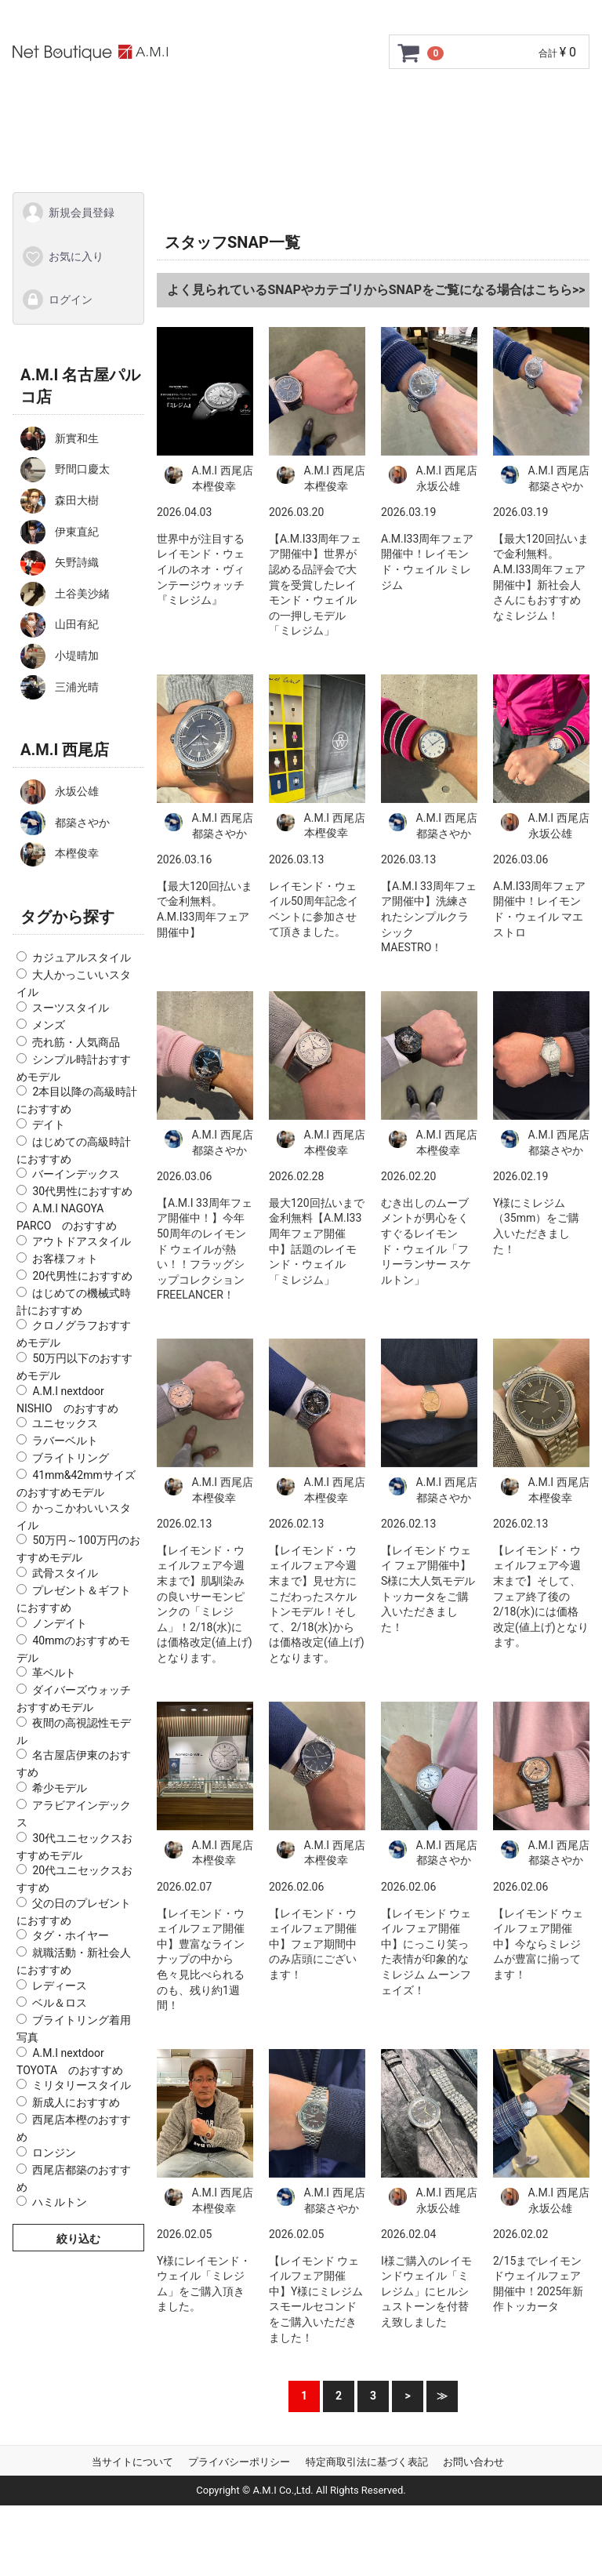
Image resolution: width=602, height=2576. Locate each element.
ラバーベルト (65, 1440)
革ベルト (54, 1672)
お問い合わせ (323, 146)
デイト (48, 1123)
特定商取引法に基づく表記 (367, 2461)
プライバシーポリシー (239, 2461)
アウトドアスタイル (81, 1240)
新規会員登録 (67, 212)
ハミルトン (59, 2202)
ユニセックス (65, 1423)
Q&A (245, 146)
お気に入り (62, 255)
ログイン (56, 299)
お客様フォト (65, 1258)
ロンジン (54, 2151)
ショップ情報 (167, 146)
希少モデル (59, 1788)
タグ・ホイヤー (70, 1935)
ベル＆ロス (59, 2002)
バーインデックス (76, 1174)
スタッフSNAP (430, 146)
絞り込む (78, 2239)
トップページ (113, 103)
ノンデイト (59, 1622)
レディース (59, 1985)
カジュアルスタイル (81, 957)
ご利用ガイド (217, 103)
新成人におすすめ (76, 2102)
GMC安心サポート (333, 103)
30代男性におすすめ (82, 1191)
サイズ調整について (469, 103)
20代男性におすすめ (82, 1275)
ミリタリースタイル (81, 2085)
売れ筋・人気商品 (76, 1041)
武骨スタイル (65, 1573)
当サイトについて (132, 2461)
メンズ (48, 1024)
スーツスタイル (70, 1007)
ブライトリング (70, 1457)
